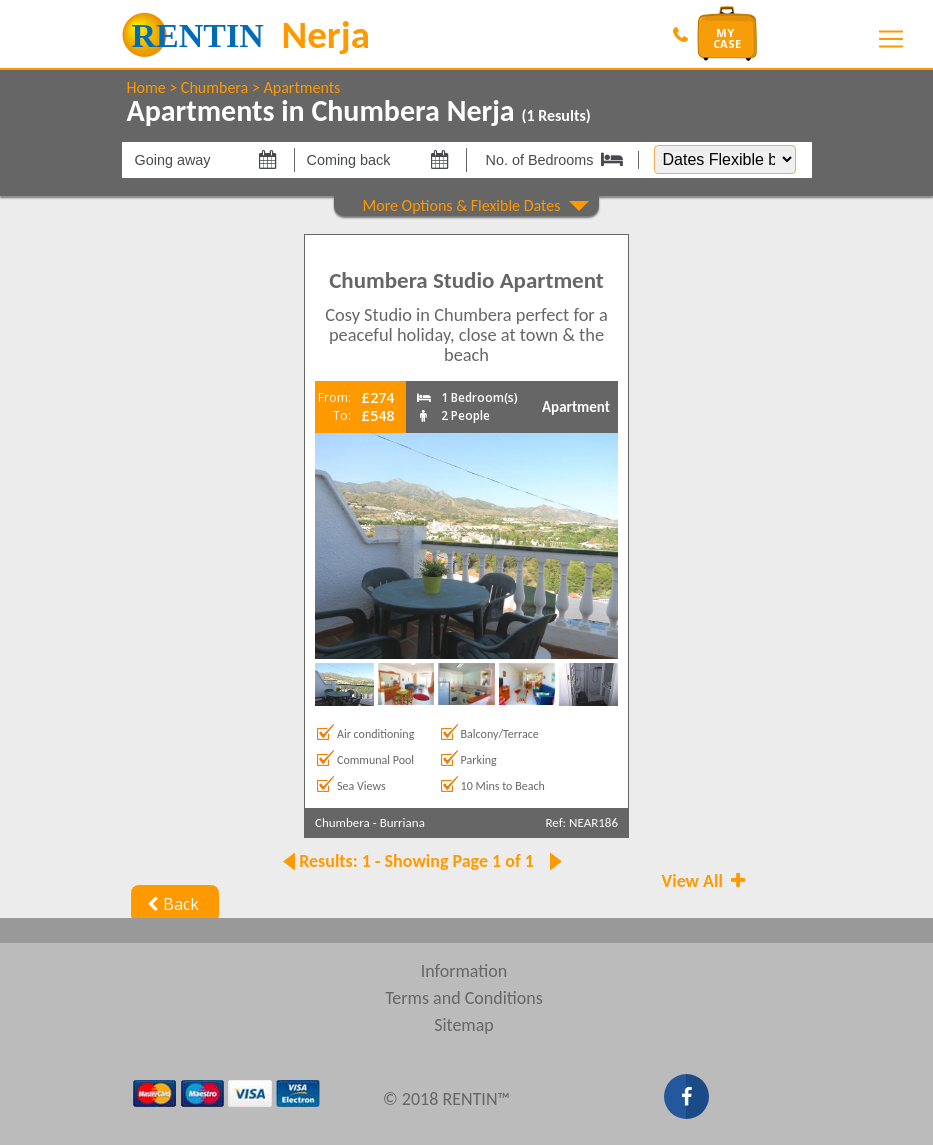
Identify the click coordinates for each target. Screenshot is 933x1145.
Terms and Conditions (464, 998)
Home (146, 87)
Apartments (301, 87)
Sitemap (464, 1025)
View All (706, 881)
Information (464, 971)
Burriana (402, 822)
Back (171, 904)
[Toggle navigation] (891, 39)
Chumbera (214, 87)
